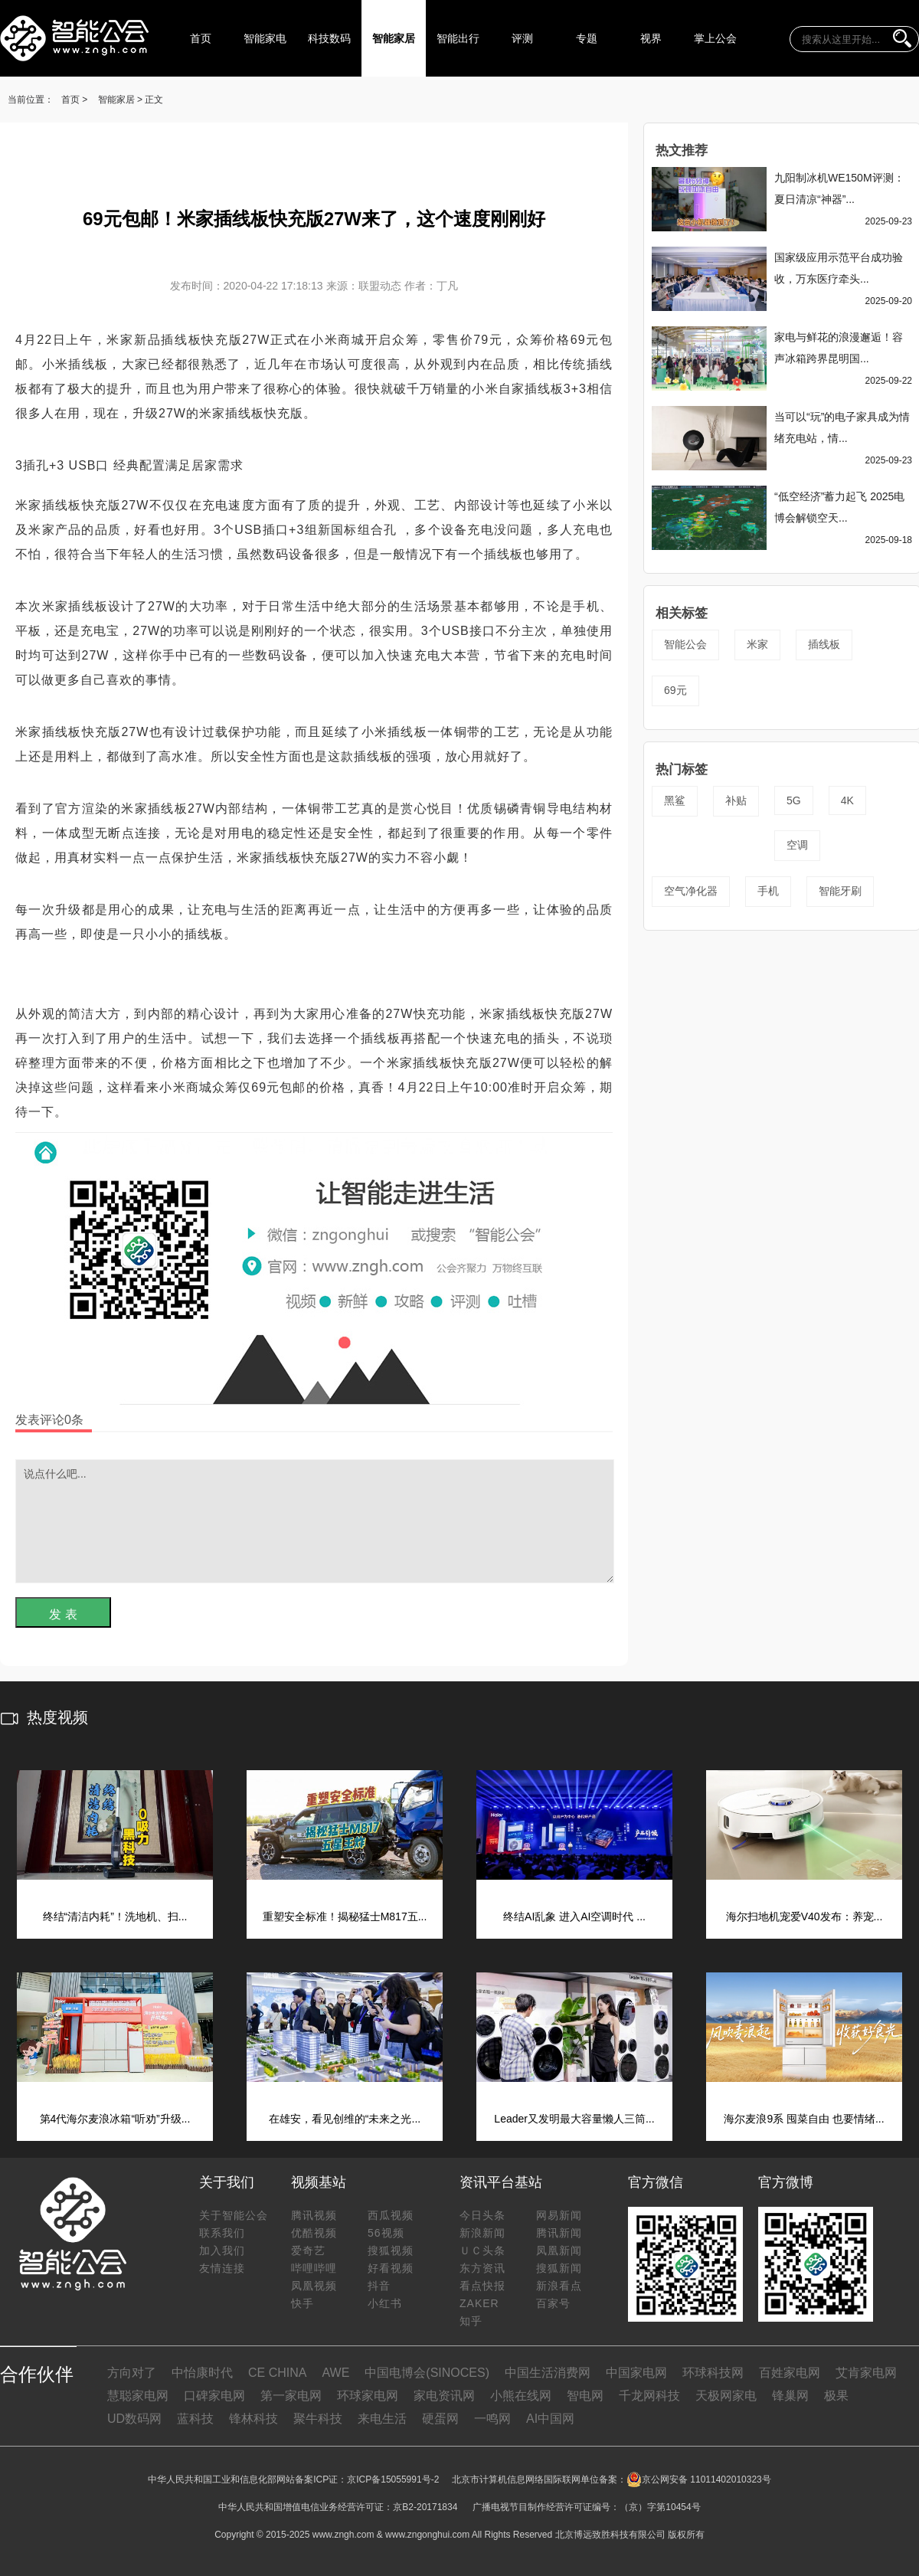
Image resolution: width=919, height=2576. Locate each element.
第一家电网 (291, 2395)
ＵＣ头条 (482, 2250)
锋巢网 (790, 2395)
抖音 (379, 2286)
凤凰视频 (314, 2286)
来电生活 (382, 2418)
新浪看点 (559, 2286)
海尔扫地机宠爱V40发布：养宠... (804, 1916)
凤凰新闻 (559, 2250)
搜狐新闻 (559, 2268)
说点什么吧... (314, 1521)
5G (794, 800)
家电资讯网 (444, 2395)
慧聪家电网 (137, 2395)
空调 (797, 845)
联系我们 (222, 2233)
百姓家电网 (789, 2372)
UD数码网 (134, 2418)
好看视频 (391, 2268)
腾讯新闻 (559, 2233)
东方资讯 (482, 2268)
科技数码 (329, 38)
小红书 (385, 2303)
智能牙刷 (840, 891)
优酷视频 (314, 2233)
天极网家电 (726, 2395)
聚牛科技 (317, 2418)
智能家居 (393, 38)
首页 (200, 38)
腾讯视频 (314, 2215)
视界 (651, 38)
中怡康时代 (202, 2372)
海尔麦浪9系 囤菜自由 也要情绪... (804, 2119)
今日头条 (482, 2215)
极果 (836, 2395)
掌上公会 (715, 38)
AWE (335, 2372)
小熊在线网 (520, 2395)
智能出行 (458, 38)
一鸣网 (492, 2418)
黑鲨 (674, 800)
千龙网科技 (649, 2395)
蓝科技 (195, 2418)
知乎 (471, 2321)
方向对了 (131, 2372)
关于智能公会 (233, 2215)
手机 (768, 891)
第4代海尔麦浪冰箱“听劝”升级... (115, 2119)
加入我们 (222, 2250)
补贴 (736, 800)
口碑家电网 (214, 2395)
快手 (302, 2303)
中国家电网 (636, 2372)
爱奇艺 (308, 2250)
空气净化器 (691, 891)
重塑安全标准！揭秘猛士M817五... (345, 1916)
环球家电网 (367, 2395)
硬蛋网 (440, 2418)
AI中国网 (550, 2418)
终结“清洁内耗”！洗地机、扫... (115, 1916)
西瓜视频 (391, 2215)
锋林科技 (253, 2418)
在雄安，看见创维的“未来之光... (344, 2119)
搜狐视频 (391, 2250)
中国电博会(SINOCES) (427, 2372)
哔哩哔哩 (314, 2268)
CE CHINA (277, 2372)
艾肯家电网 (866, 2372)
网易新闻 (559, 2215)
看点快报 (482, 2286)
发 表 (63, 1614)
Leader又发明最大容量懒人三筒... (574, 2119)
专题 (586, 38)
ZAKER (479, 2303)
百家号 (553, 2303)
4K (847, 800)
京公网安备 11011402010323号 (698, 2479)
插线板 (824, 644)
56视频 (386, 2233)
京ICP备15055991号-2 (393, 2479)
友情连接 (222, 2268)
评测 (522, 38)
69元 (675, 690)
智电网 (585, 2395)
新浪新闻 (482, 2233)
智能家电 (265, 38)
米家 (757, 644)
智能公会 (685, 644)
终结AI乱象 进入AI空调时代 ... (574, 1916)
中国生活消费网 (547, 2372)
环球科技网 (713, 2372)
